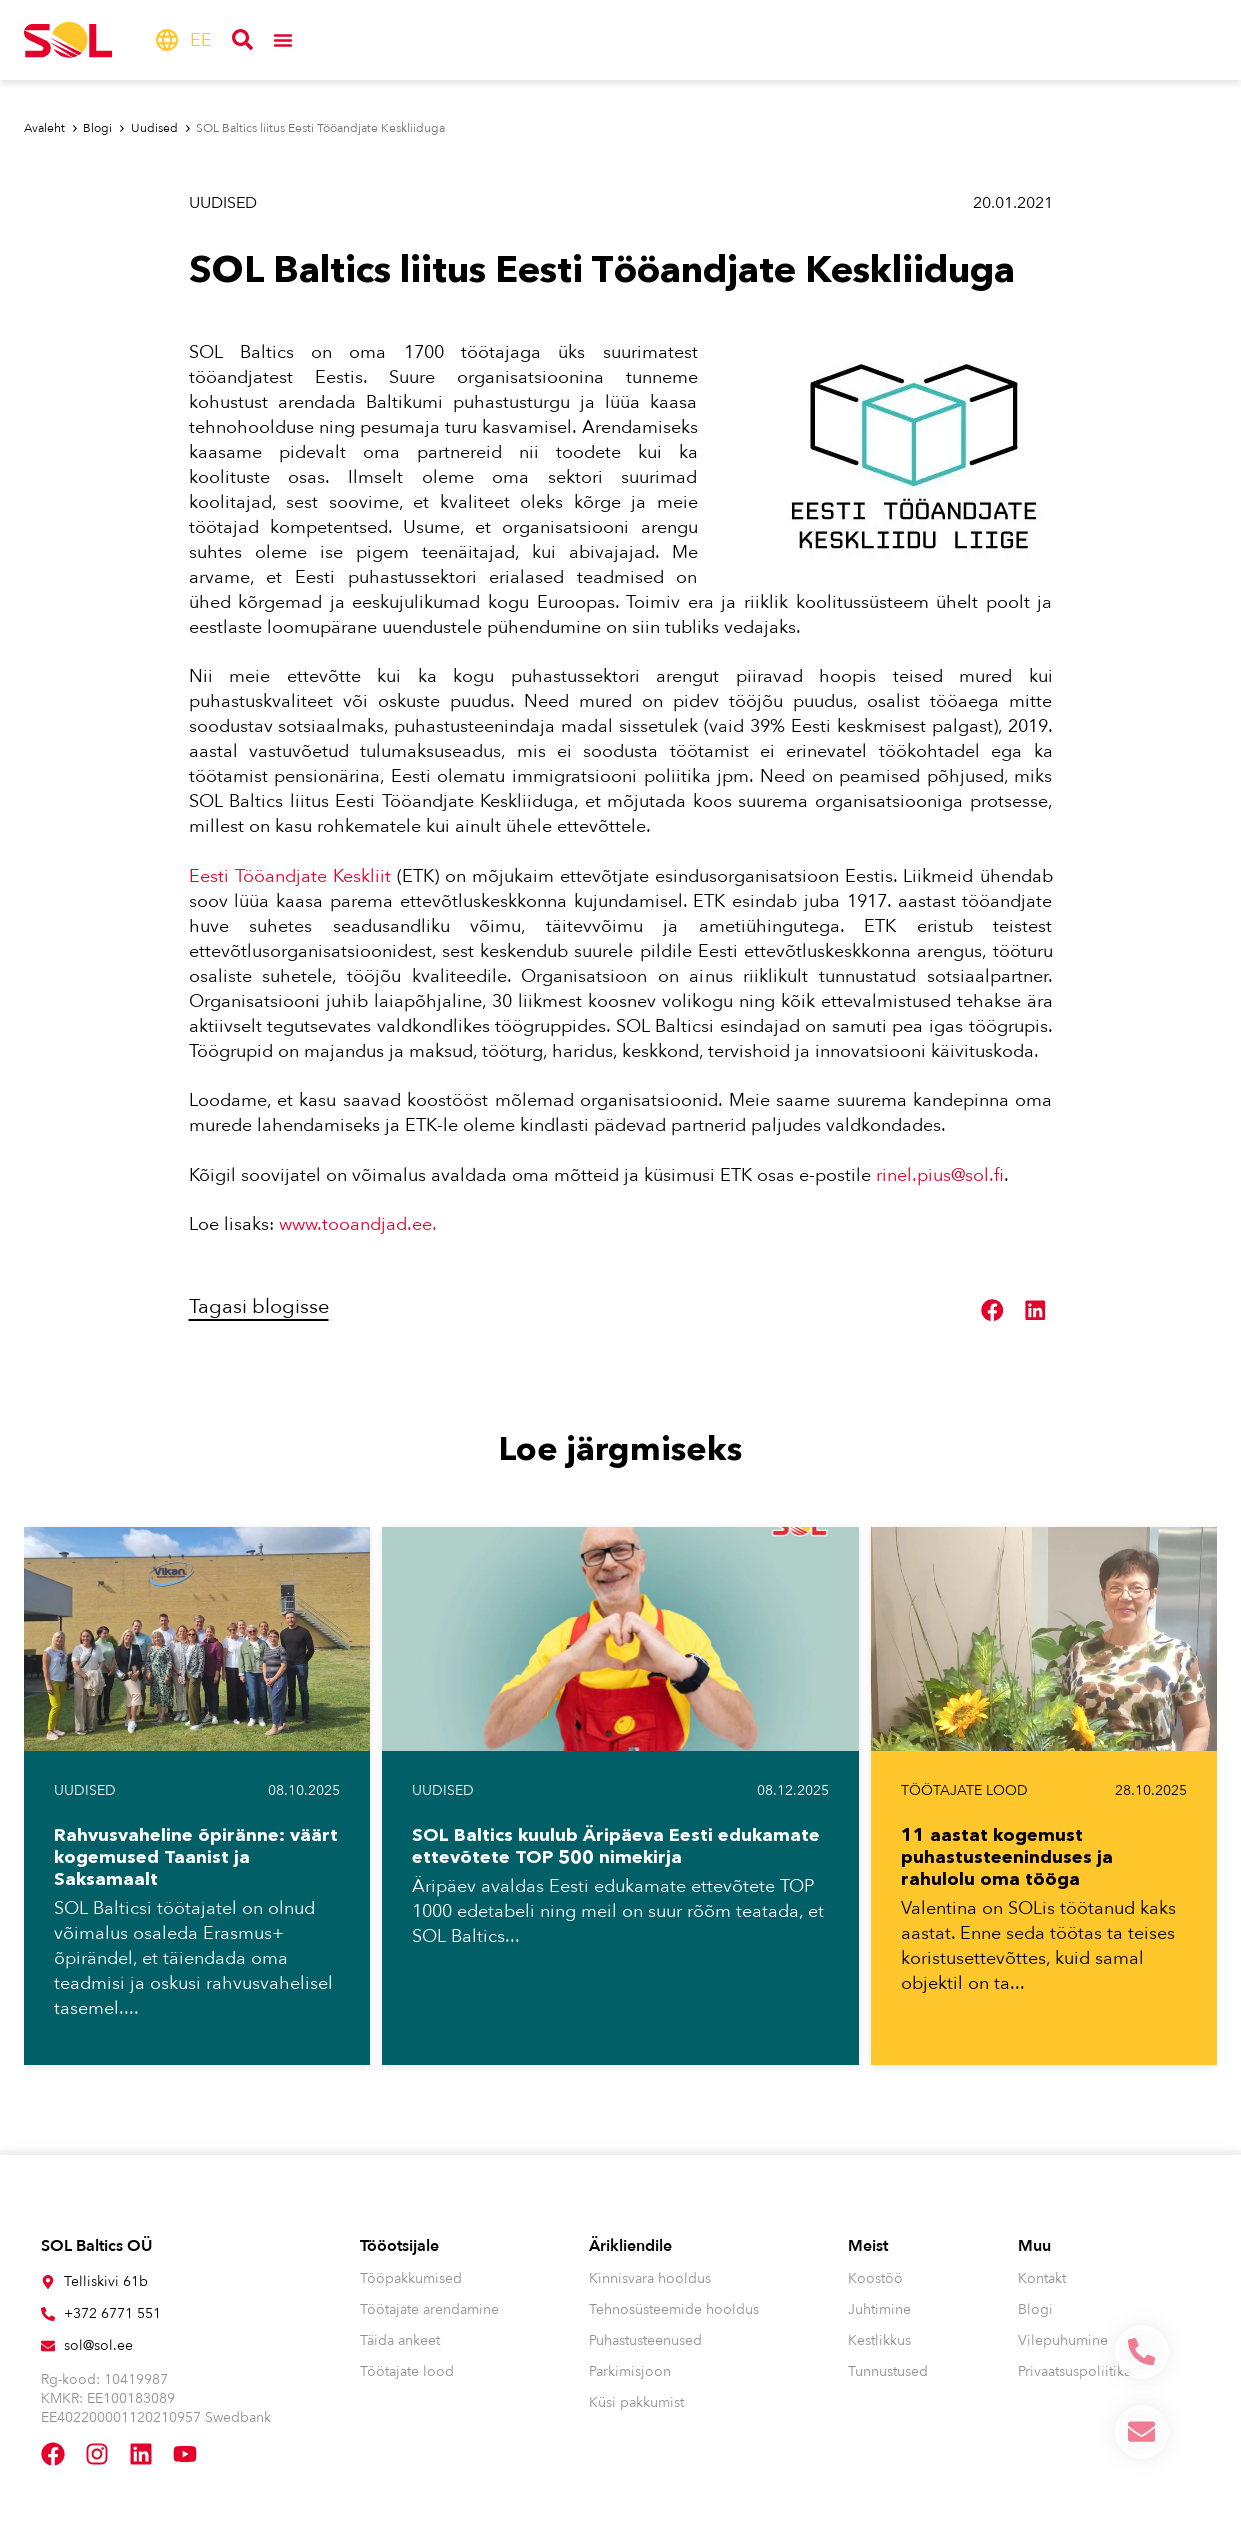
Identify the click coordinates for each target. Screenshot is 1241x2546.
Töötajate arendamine (429, 2309)
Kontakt (1042, 2278)
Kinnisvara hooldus (650, 2278)
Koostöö (875, 2278)
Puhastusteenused (645, 2340)
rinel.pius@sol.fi (940, 1175)
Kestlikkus (879, 2340)
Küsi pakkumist (636, 2402)
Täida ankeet (400, 2340)
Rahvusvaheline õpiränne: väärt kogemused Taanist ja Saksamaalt (196, 1857)
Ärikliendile (630, 2246)
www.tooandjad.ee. (360, 1224)
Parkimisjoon (630, 2371)
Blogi (1035, 2309)
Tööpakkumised (411, 2278)
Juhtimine (879, 2309)
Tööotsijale (399, 2246)
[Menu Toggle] (283, 40)
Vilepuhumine (1063, 2340)
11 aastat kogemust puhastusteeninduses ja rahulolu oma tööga (1007, 1857)
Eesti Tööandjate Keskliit (290, 876)
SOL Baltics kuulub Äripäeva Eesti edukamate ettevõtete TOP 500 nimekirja (616, 1846)
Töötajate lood (964, 1790)
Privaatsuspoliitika (1074, 2371)
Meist (868, 2246)
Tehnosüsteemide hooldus (674, 2309)
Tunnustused (888, 2371)
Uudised (223, 203)
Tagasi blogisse (259, 1306)
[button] (992, 1310)
